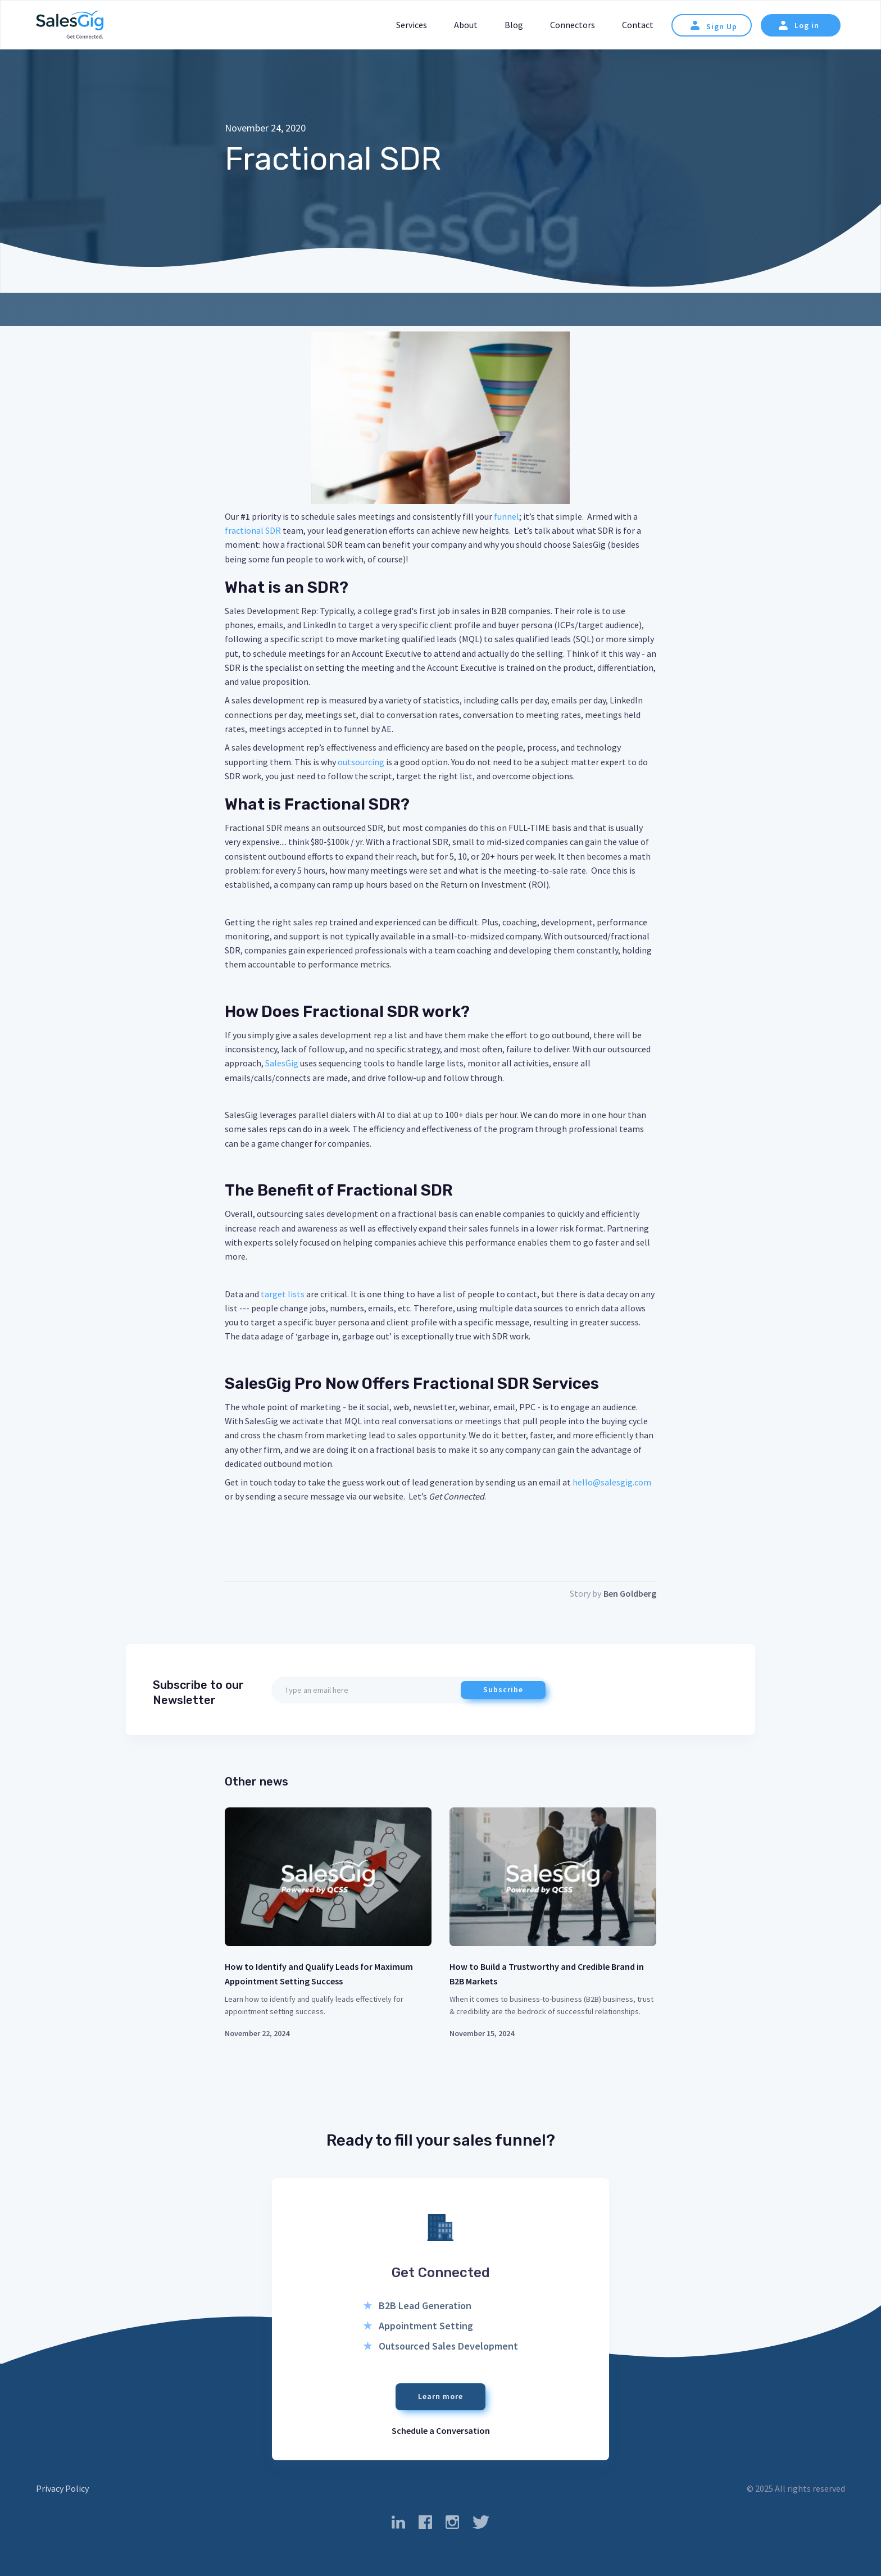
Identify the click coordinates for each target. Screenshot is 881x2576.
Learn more (440, 2396)
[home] (69, 25)
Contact (637, 24)
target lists (283, 1294)
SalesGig (281, 1063)
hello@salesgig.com (612, 1482)
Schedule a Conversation (441, 2430)
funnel (506, 516)
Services (411, 24)
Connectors (572, 24)
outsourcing (362, 761)
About (466, 24)
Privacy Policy (62, 2488)
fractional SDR (253, 530)
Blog (514, 24)
